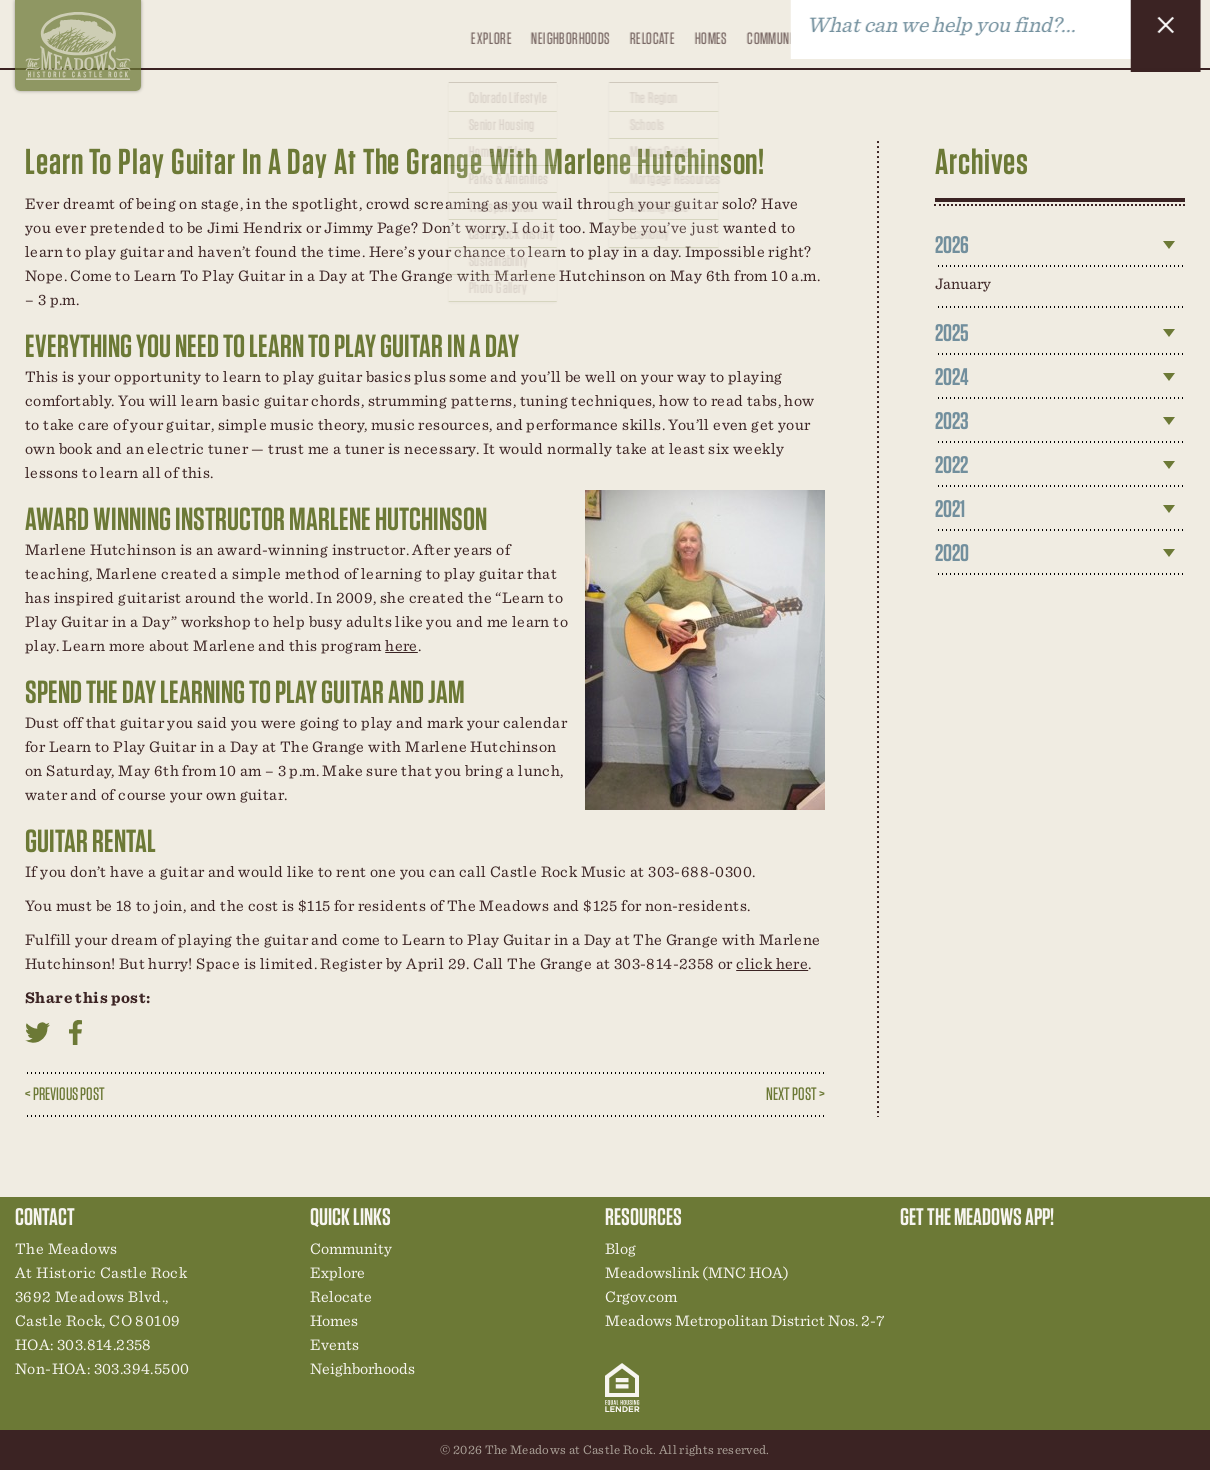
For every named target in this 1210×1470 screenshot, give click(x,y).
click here (772, 963)
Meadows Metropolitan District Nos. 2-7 (744, 1320)
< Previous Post (65, 1093)
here (401, 645)
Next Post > (795, 1093)
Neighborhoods (566, 33)
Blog (889, 33)
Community (773, 33)
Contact (941, 33)
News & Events (1053, 1254)
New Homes (1019, 1254)
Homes (708, 33)
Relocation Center (951, 1254)
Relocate (648, 46)
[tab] (1060, 245)
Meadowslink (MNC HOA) (697, 1272)
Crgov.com (641, 1296)
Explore (487, 46)
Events (838, 33)
